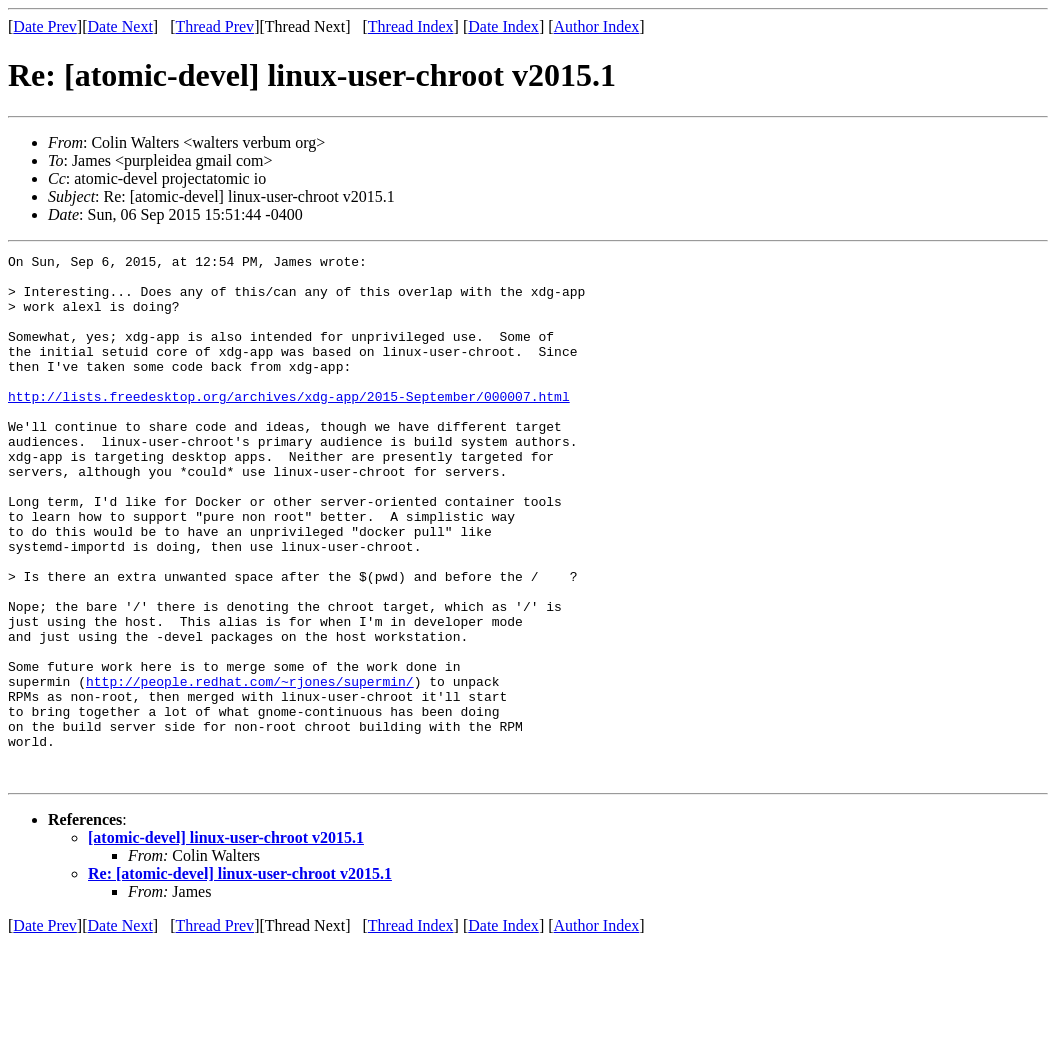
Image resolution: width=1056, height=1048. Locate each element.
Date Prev (45, 26)
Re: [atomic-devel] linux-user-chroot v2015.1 (240, 978)
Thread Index (411, 26)
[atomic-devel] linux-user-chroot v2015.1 (226, 942)
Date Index (503, 26)
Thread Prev (214, 26)
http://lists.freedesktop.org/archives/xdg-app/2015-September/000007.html (289, 426)
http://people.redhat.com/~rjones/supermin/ (250, 768)
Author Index (597, 26)
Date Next (120, 26)
